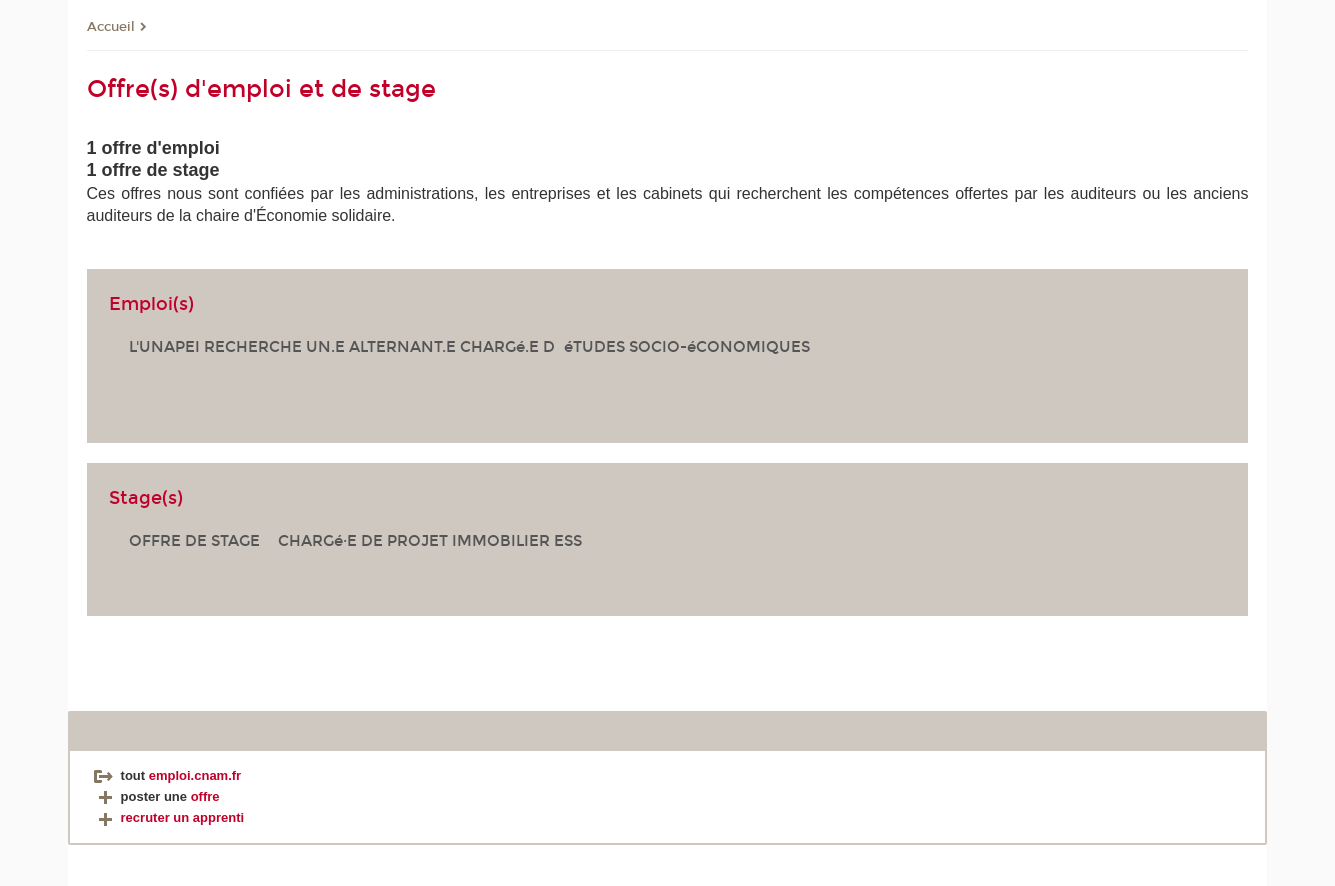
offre (205, 796)
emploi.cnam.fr (195, 775)
